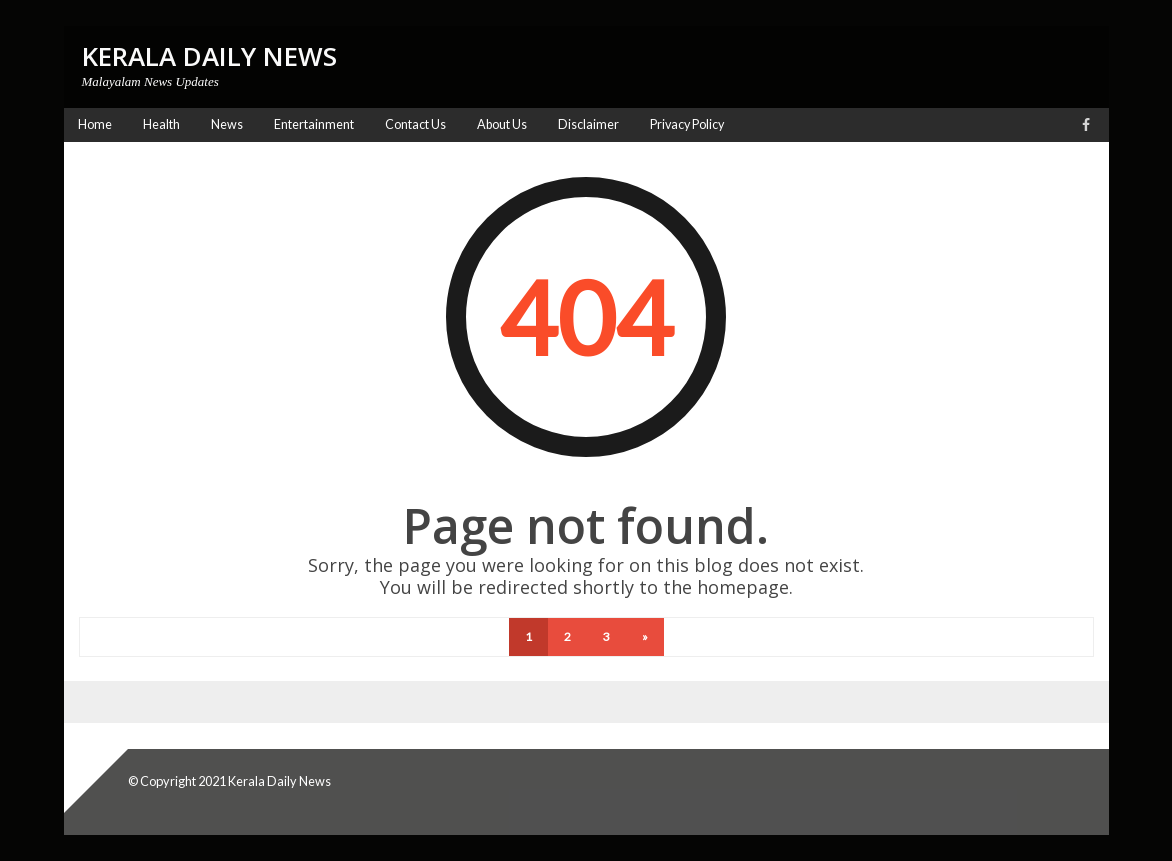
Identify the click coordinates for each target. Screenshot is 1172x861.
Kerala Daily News (279, 781)
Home (95, 124)
